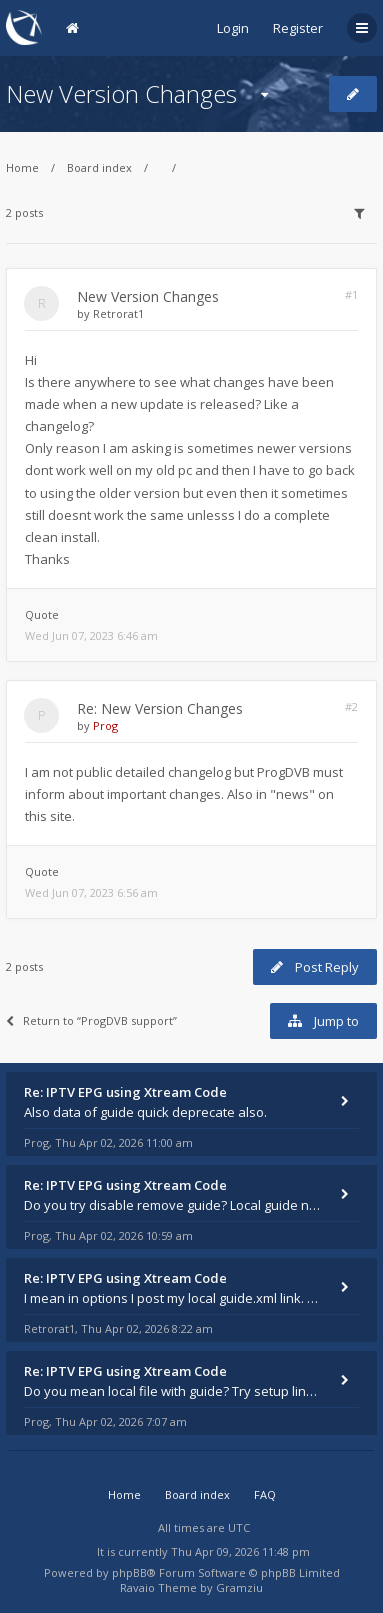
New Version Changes (121, 93)
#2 (351, 706)
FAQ (265, 1494)
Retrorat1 (118, 313)
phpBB (129, 1572)
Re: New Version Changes (160, 708)
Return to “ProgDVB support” (91, 1020)
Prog (105, 725)
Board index (99, 167)
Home (22, 167)
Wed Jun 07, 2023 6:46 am (91, 635)
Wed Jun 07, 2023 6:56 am (91, 892)
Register (298, 28)
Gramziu (239, 1587)
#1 (351, 294)
